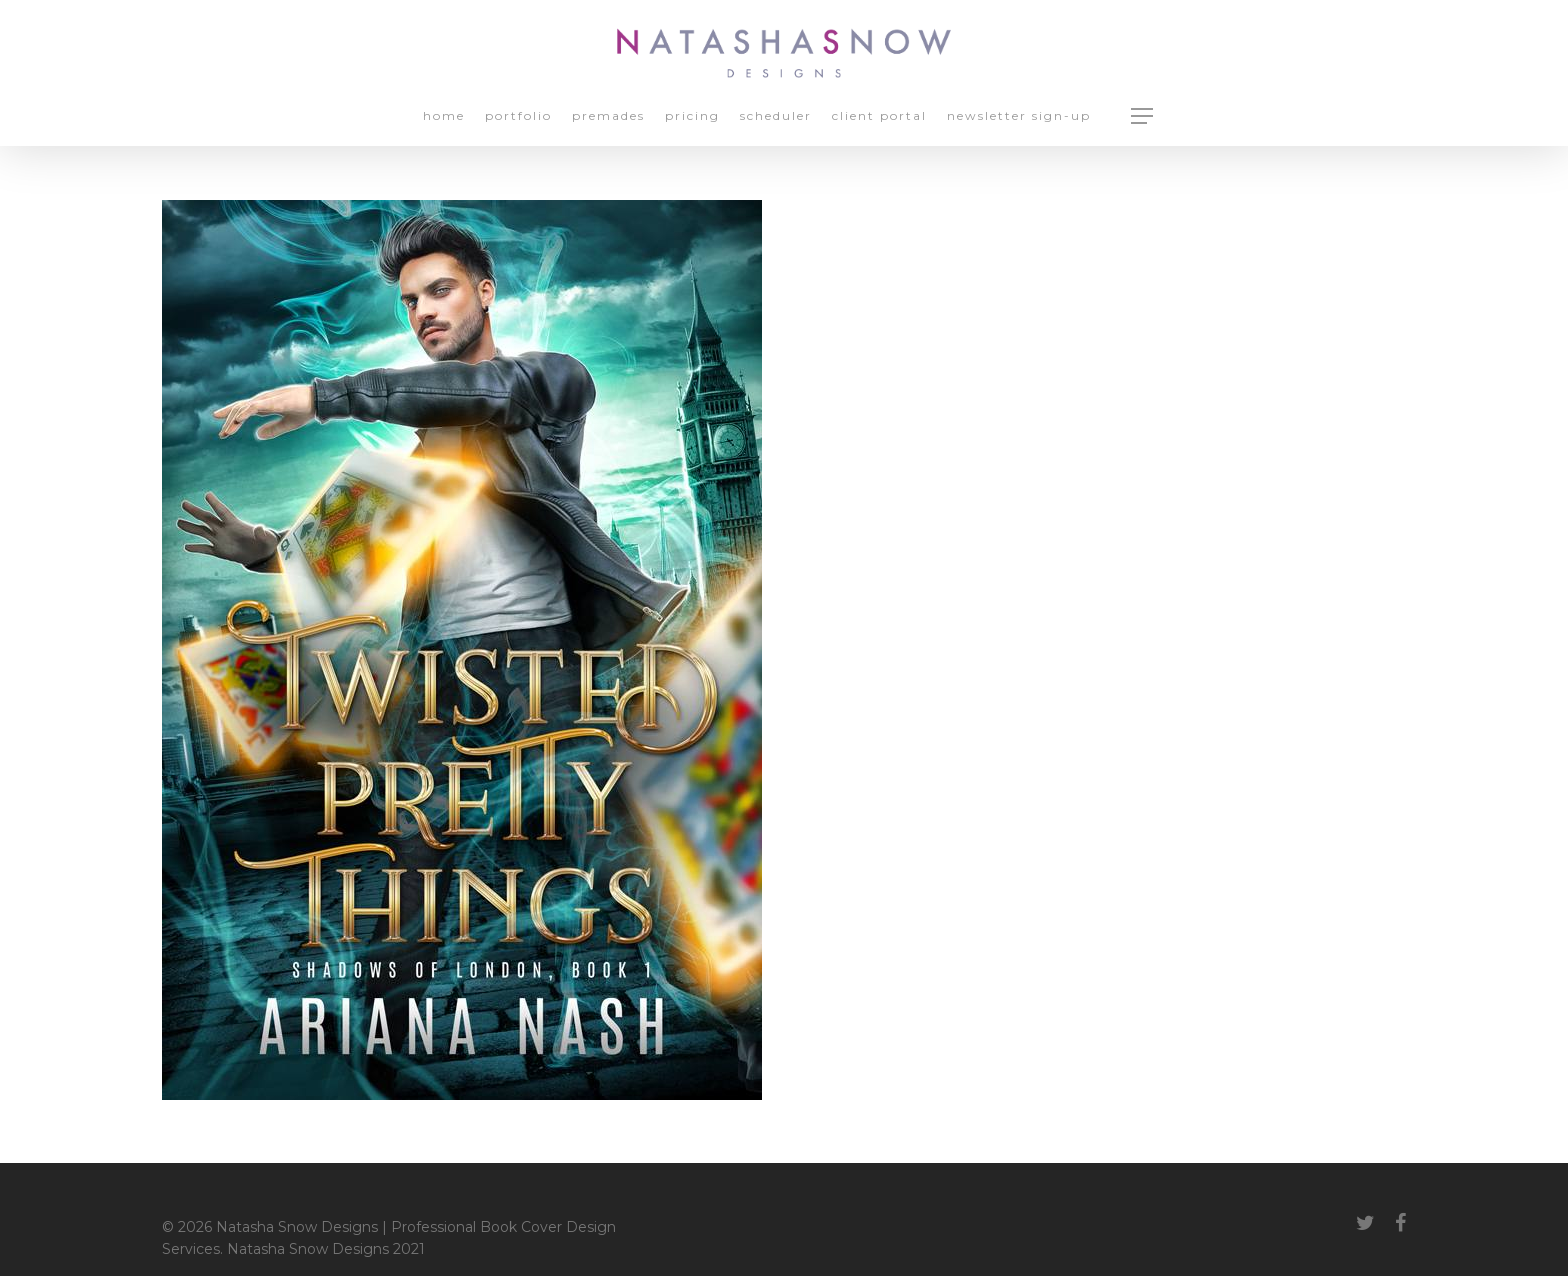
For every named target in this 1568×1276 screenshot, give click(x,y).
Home (444, 116)
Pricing (692, 116)
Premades (608, 116)
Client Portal (879, 116)
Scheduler (776, 116)
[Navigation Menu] (1143, 116)
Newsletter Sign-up (1019, 116)
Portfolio (518, 116)
